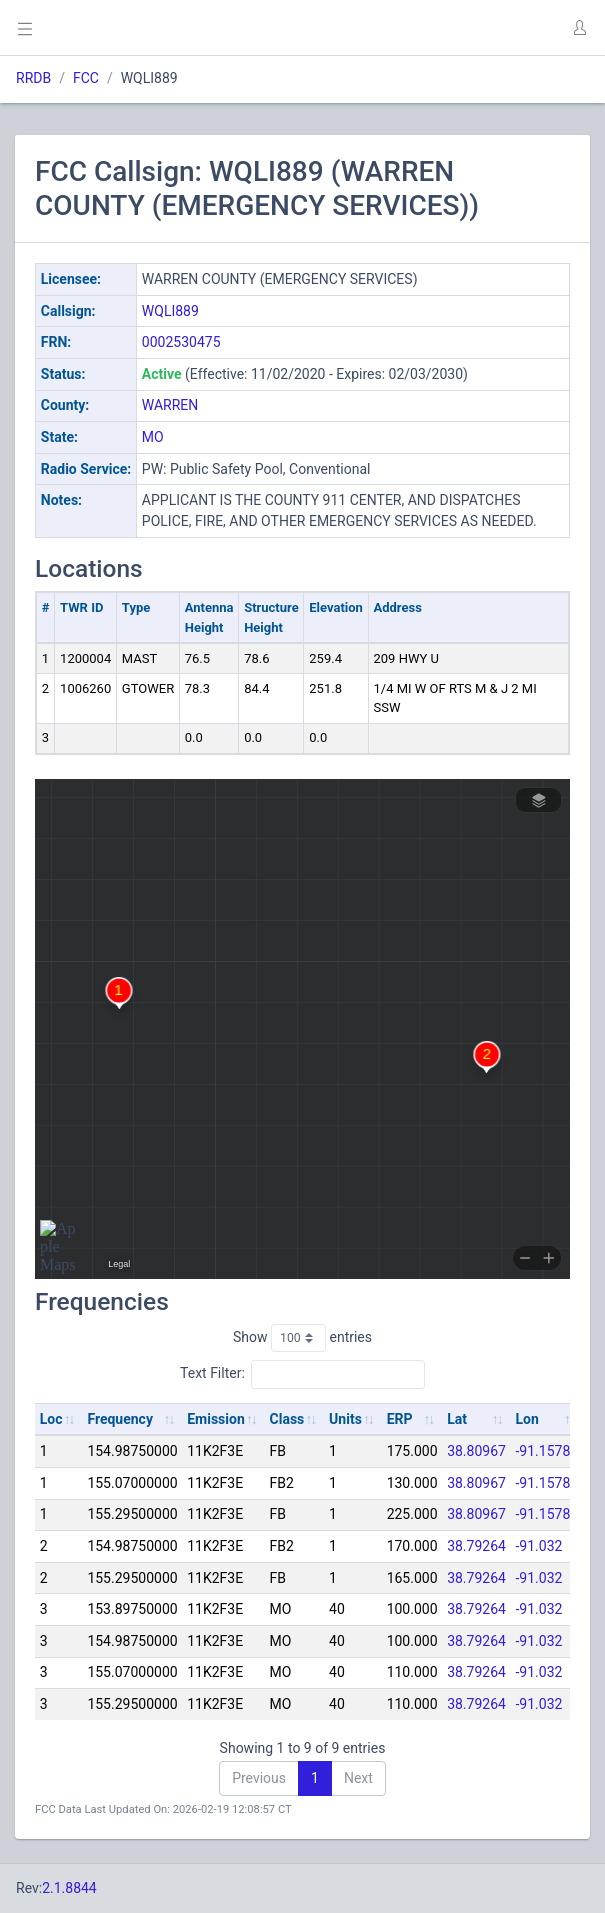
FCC (86, 78)
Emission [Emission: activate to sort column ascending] (216, 1419)
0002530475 (181, 342)
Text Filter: (302, 1374)
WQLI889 (170, 311)
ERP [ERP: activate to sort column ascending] (400, 1419)
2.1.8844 (69, 1888)
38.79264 (476, 1546)
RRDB (33, 78)
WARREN (170, 405)
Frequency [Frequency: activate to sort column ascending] (120, 1419)
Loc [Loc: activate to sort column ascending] (51, 1419)
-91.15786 (547, 1451)
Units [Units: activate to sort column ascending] (345, 1419)
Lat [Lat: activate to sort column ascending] (457, 1419)
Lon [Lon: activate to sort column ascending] (527, 1419)
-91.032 (539, 1546)
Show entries (302, 1338)
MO (153, 437)
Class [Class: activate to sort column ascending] (287, 1419)
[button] (579, 28)
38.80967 (476, 1451)
